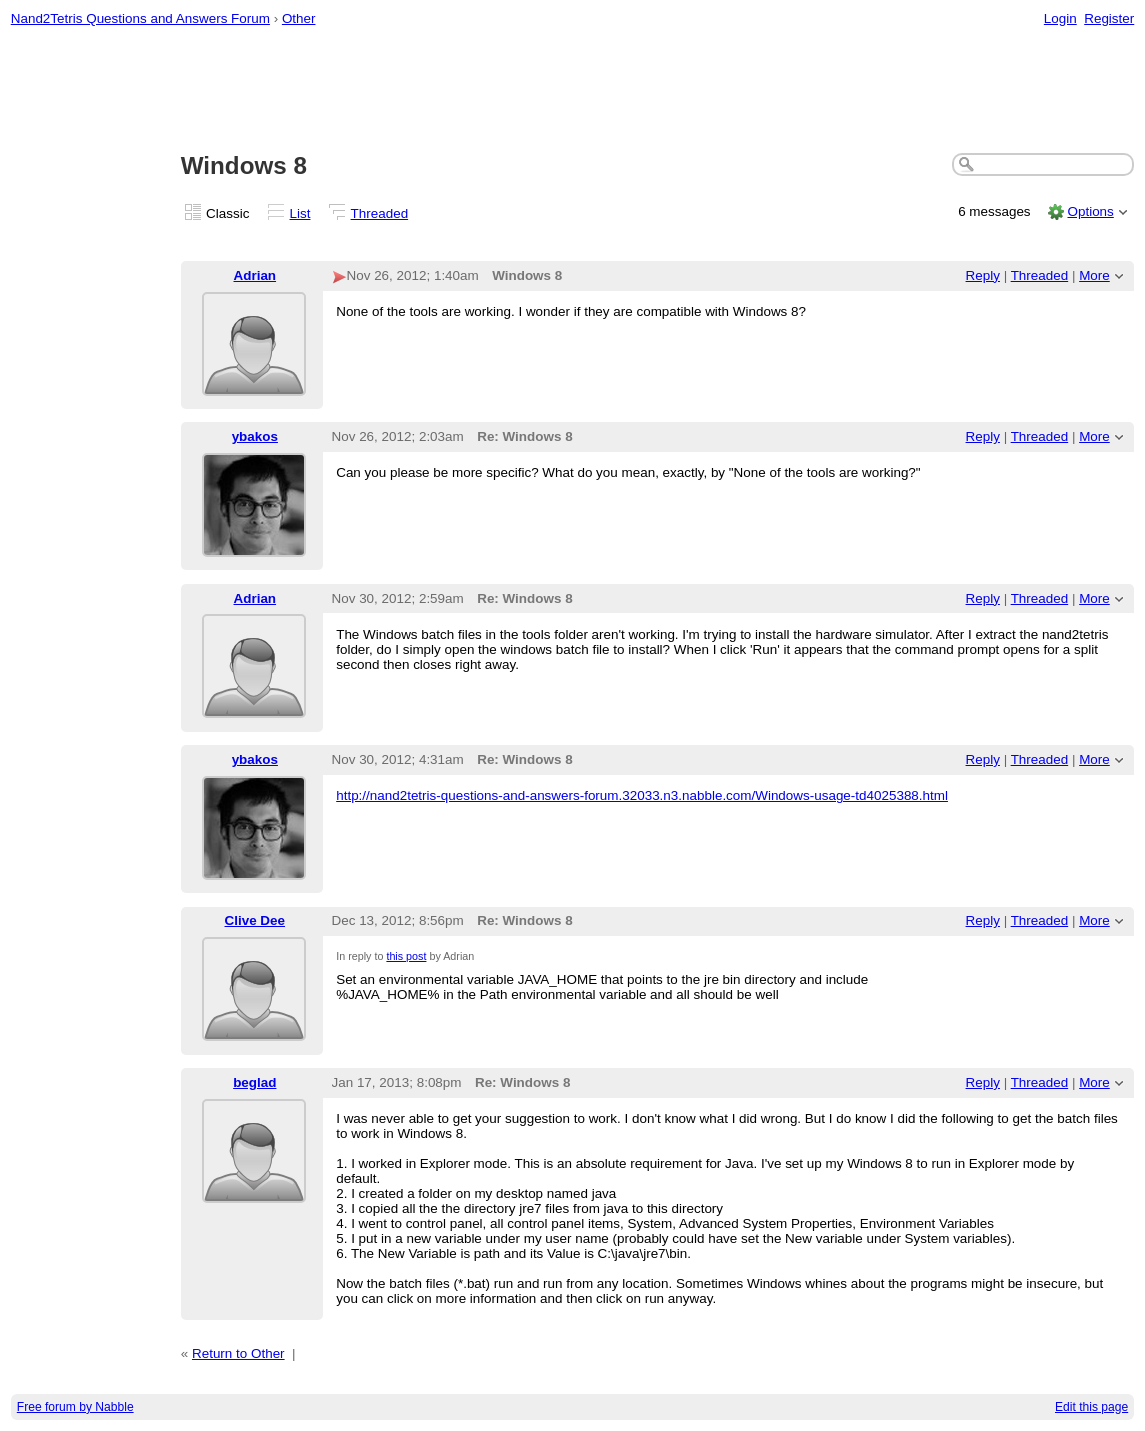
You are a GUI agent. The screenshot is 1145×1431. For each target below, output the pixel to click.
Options (1090, 211)
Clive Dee (255, 920)
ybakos (255, 436)
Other (299, 18)
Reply (983, 275)
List (300, 213)
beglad (254, 1082)
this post (406, 956)
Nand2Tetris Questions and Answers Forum (140, 18)
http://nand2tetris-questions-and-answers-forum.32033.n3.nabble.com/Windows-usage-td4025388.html (642, 795)
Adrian (255, 275)
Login (1060, 18)
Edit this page (1091, 1407)
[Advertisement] (573, 91)
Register (1109, 18)
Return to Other (238, 1353)
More (1094, 275)
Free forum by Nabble (75, 1407)
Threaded (380, 213)
